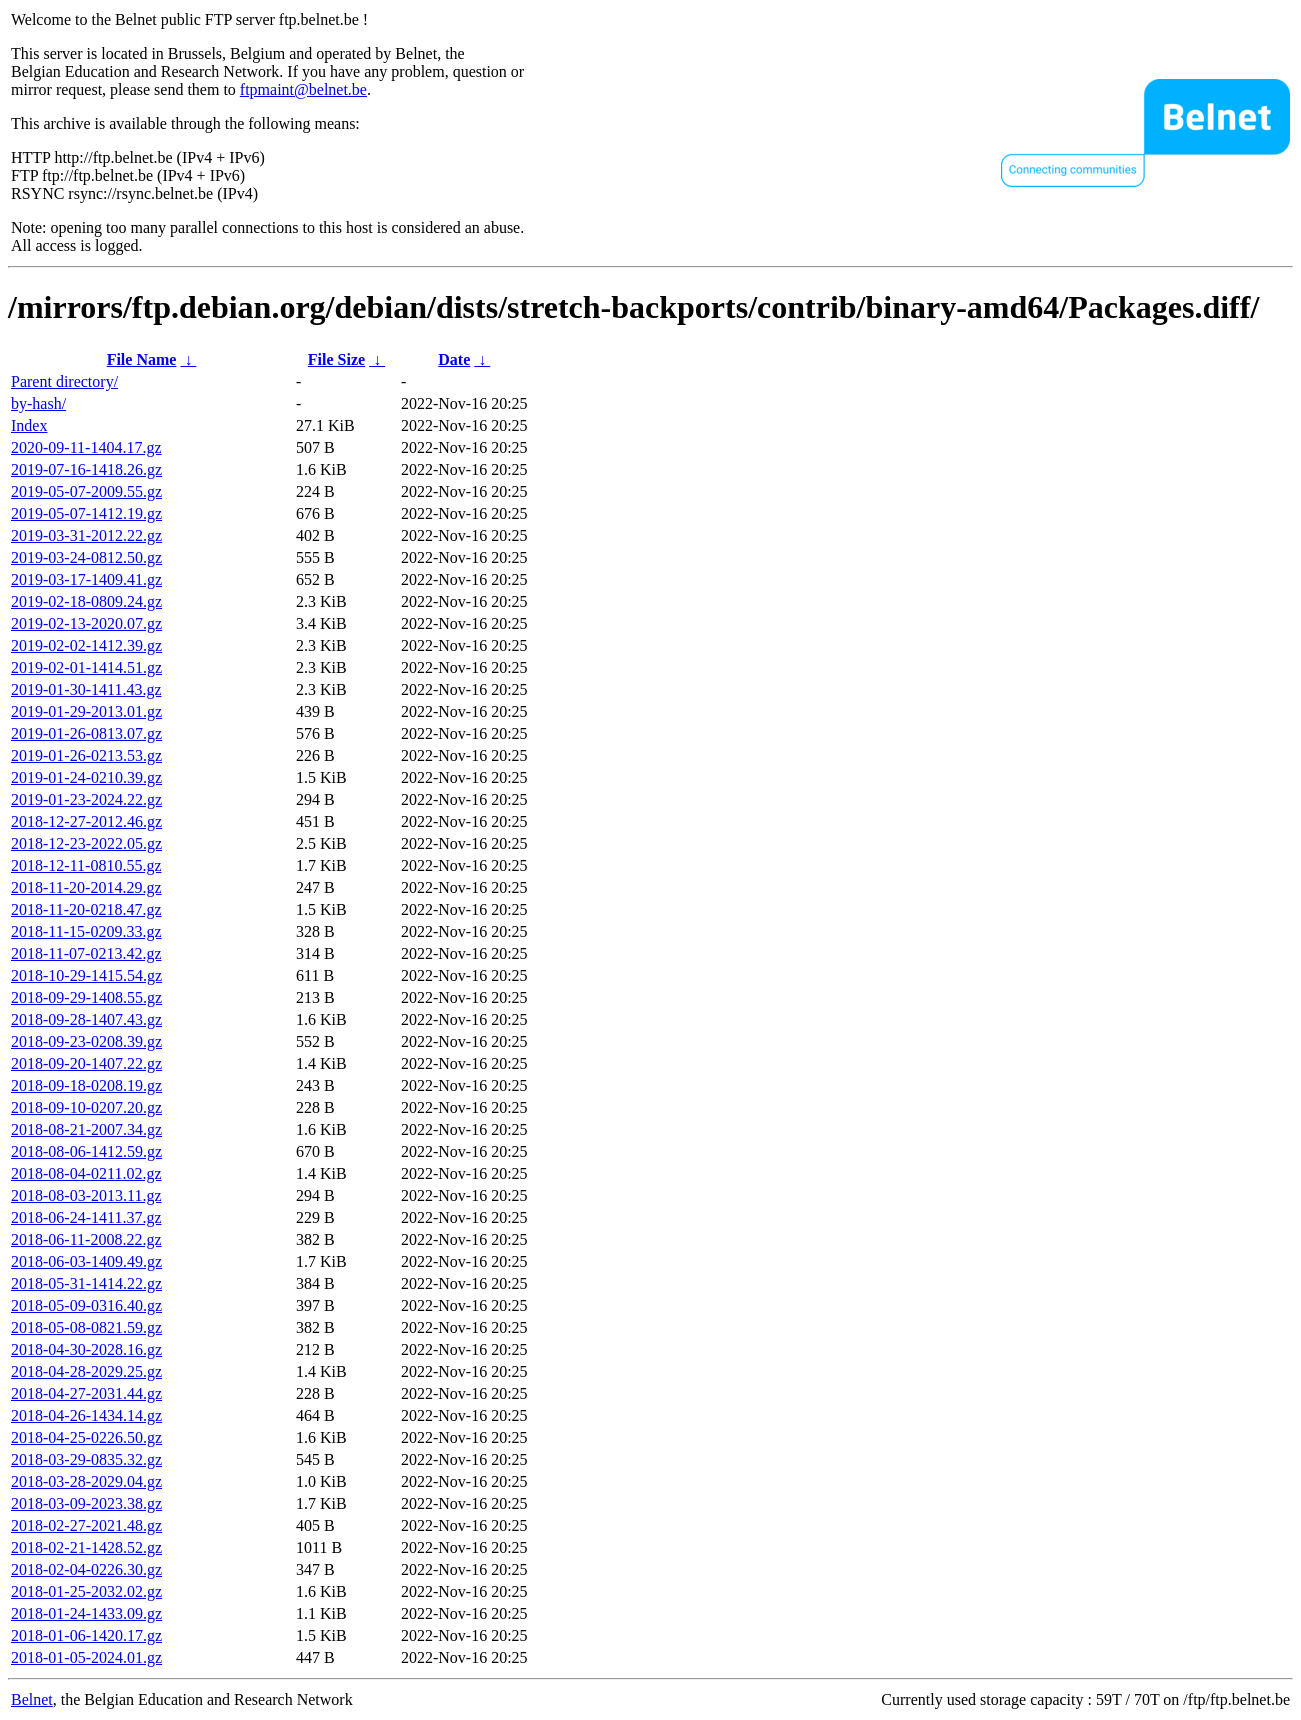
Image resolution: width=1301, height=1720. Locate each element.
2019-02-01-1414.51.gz (86, 667)
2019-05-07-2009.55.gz (86, 491)
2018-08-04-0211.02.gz (86, 1173)
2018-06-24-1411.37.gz (86, 1217)
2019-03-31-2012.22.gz (86, 535)
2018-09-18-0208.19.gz (86, 1085)
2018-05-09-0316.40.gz (86, 1305)
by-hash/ (38, 403)
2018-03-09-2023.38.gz (86, 1503)
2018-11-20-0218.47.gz (86, 909)
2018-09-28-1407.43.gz (86, 1019)
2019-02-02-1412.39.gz (86, 645)
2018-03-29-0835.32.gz (86, 1459)
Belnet (32, 1699)
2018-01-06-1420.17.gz (86, 1635)
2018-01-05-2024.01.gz (86, 1657)
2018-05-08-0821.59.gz (86, 1327)
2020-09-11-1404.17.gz (86, 447)
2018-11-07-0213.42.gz (86, 953)
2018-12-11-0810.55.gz (86, 865)
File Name (142, 359)
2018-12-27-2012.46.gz (86, 821)
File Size (336, 359)
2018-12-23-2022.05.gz (86, 843)
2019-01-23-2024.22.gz (86, 799)
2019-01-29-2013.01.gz (86, 711)
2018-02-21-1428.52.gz (86, 1547)
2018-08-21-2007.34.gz (86, 1129)
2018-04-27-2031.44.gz (86, 1393)
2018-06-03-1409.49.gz (86, 1261)
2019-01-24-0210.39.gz (86, 777)
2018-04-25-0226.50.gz (86, 1437)
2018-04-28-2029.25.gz (86, 1371)
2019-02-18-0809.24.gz (86, 601)
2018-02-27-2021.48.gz (86, 1525)
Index (29, 425)
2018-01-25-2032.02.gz (86, 1591)
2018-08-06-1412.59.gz (86, 1151)
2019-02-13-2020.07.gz (86, 623)
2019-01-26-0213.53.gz (86, 755)
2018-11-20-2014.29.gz (86, 887)
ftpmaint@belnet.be (303, 89)
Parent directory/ (64, 381)
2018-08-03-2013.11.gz (86, 1195)
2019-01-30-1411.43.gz (86, 689)
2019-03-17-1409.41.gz (86, 579)
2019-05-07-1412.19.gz (86, 513)
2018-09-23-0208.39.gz (86, 1041)
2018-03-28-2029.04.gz (86, 1481)
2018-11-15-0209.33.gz (86, 931)
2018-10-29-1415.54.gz (86, 975)
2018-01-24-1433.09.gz (86, 1613)
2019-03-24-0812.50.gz (86, 557)
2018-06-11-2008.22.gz (86, 1239)
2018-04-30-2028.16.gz (86, 1349)
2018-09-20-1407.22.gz (86, 1063)
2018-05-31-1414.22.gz (86, 1283)
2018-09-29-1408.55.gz (86, 997)
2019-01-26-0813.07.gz (86, 733)
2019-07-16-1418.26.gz (86, 469)
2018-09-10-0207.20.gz (86, 1107)
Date (454, 359)
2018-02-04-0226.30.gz (86, 1569)
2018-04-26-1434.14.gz (86, 1415)
